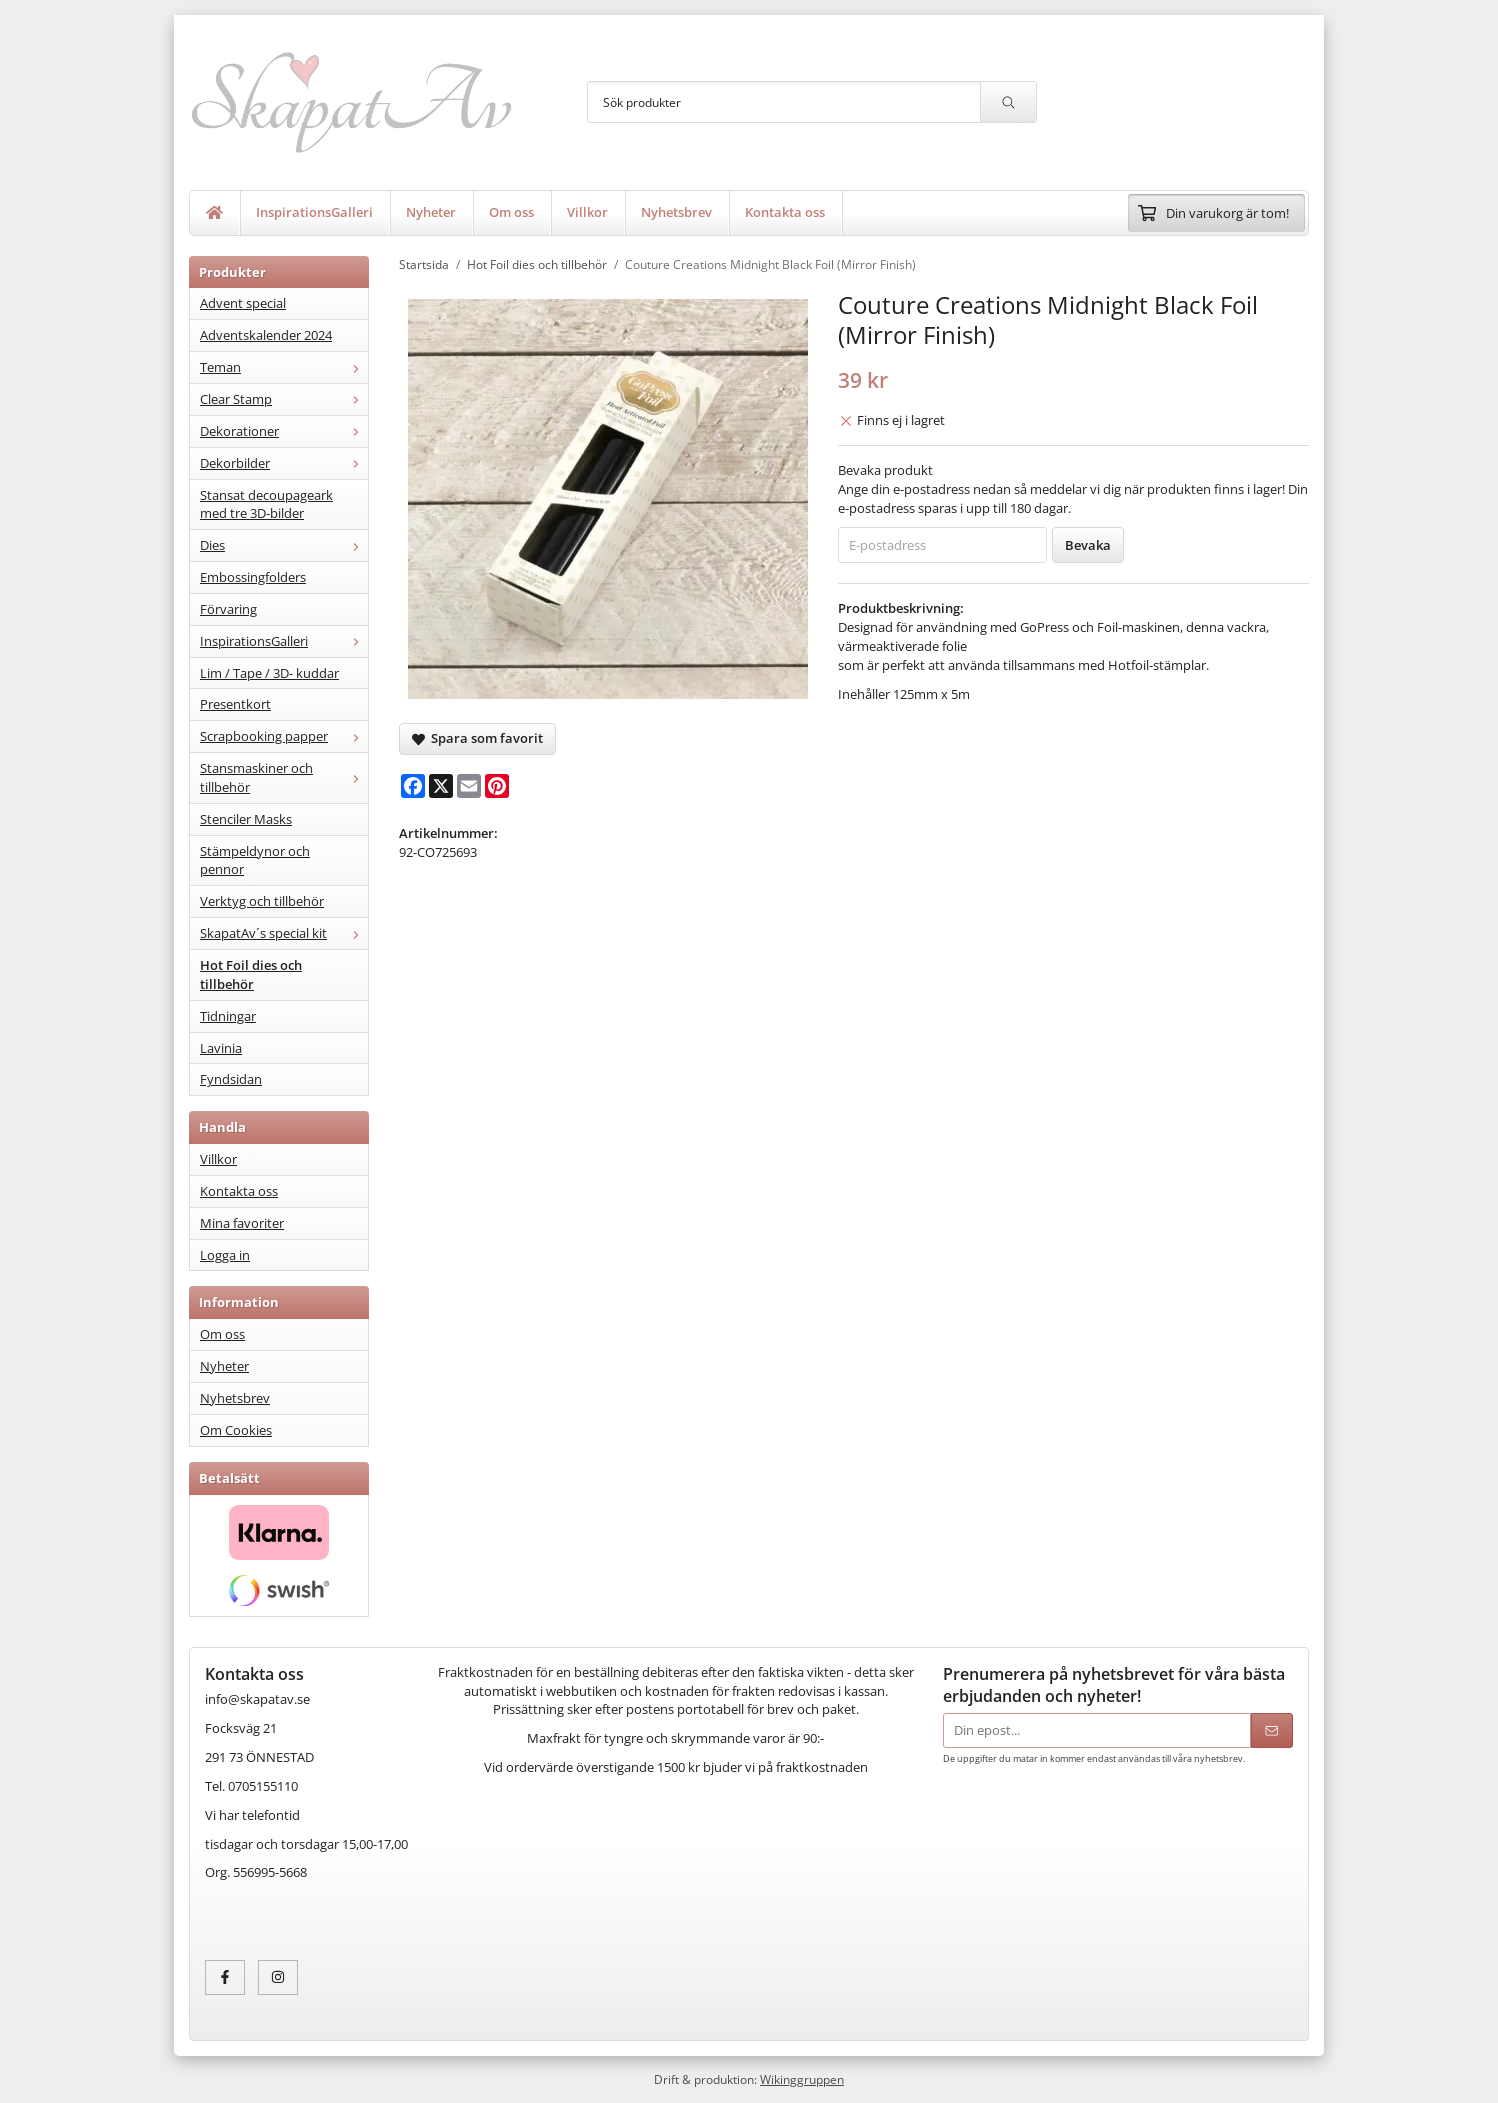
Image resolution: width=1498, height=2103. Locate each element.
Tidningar (228, 1016)
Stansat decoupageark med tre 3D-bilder (266, 504)
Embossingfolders (253, 577)
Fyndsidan (231, 1079)
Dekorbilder (284, 463)
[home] (215, 213)
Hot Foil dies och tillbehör (251, 974)
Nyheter (431, 212)
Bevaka (1088, 545)
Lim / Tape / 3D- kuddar (269, 673)
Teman (284, 367)
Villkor (587, 212)
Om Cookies (236, 1430)
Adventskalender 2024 (266, 335)
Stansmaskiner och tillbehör (284, 777)
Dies (284, 545)
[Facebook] (413, 786)
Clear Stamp (284, 399)
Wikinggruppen (802, 2079)
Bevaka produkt (885, 470)
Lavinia (221, 1048)
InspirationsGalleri (314, 212)
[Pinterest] (497, 786)
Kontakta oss (785, 212)
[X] (441, 786)
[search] (1008, 102)
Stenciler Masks (246, 819)
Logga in (225, 1255)
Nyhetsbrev (676, 212)
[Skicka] (1272, 1730)
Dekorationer (284, 431)
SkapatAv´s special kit (284, 933)
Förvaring (228, 609)
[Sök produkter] (784, 102)
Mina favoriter (242, 1223)
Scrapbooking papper (284, 736)
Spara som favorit (477, 738)
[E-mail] (469, 786)
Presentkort (235, 704)
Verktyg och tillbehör (262, 901)
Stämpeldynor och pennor (255, 860)
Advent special (243, 303)
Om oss (511, 212)
